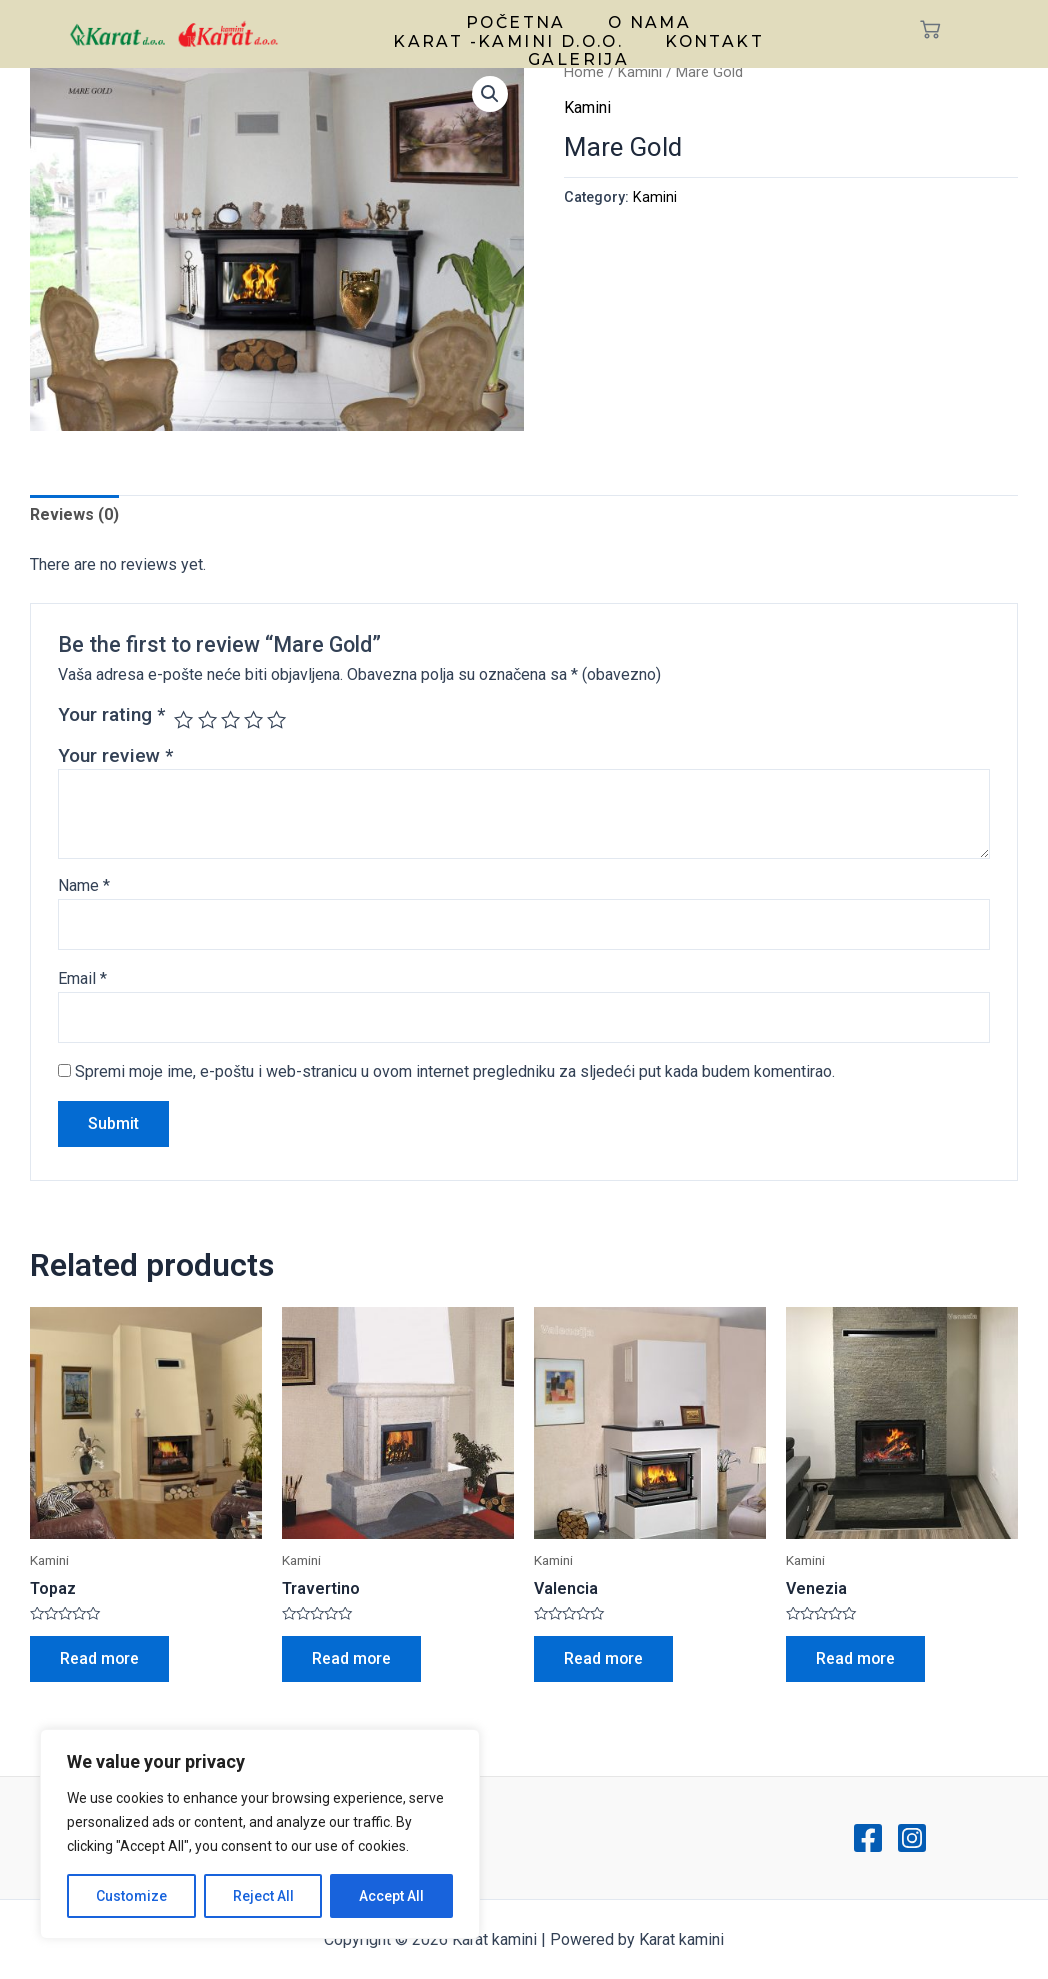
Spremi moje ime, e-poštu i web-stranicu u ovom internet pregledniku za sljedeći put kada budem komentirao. (455, 1071)
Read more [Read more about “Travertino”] (352, 1658)
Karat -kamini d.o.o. (510, 38)
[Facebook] (868, 1838)
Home (584, 72)
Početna (517, 22)
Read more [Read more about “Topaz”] (100, 1658)
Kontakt (713, 38)
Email (82, 978)
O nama (646, 22)
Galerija (578, 54)
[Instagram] (912, 1838)
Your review (115, 755)
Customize (131, 1896)
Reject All (263, 1896)
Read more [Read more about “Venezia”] (856, 1658)
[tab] (74, 516)
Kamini (640, 72)
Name (84, 885)
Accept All (391, 1896)
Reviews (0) (74, 515)
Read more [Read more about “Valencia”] (604, 1658)
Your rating (111, 714)
